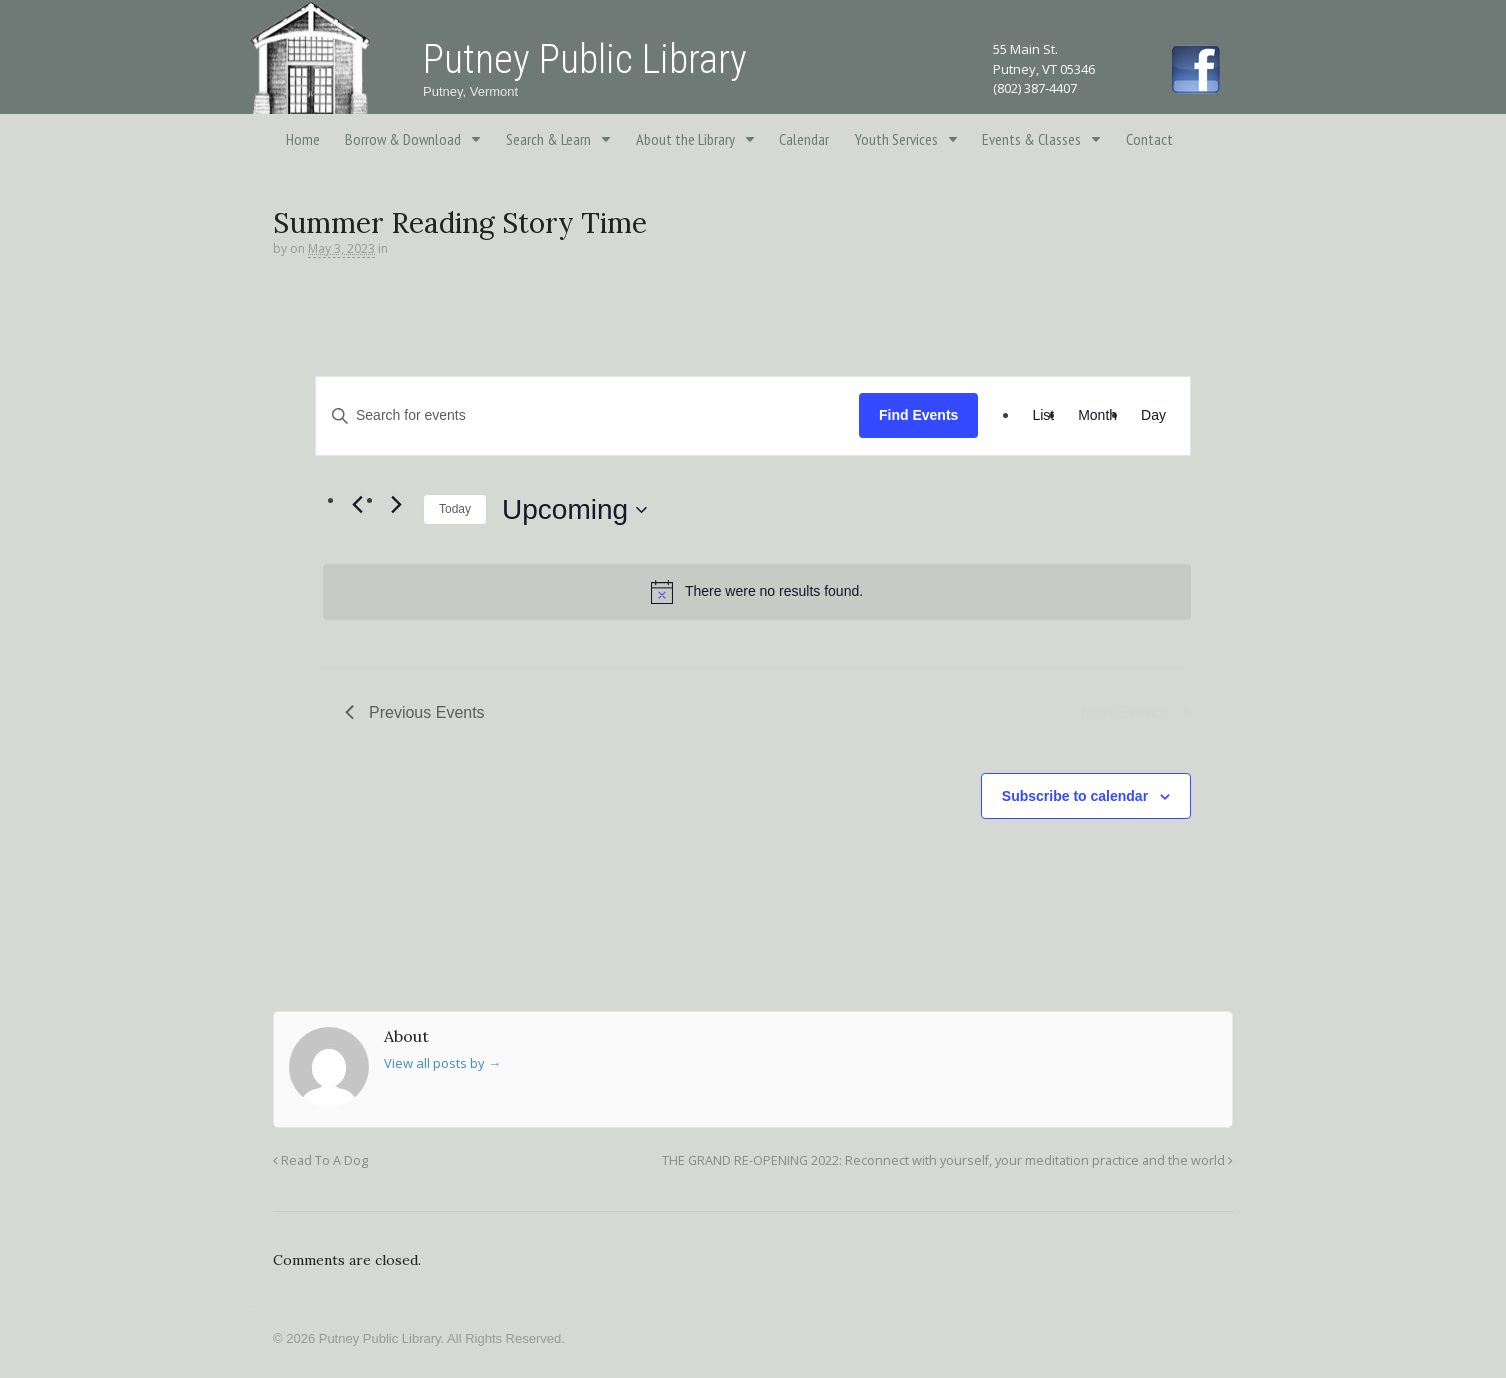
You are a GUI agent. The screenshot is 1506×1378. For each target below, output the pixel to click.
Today (455, 509)
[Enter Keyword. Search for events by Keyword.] (587, 415)
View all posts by (442, 1063)
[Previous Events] (357, 505)
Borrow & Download (403, 139)
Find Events (918, 415)
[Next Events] (396, 505)
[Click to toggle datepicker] (574, 510)
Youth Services (896, 139)
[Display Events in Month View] (1097, 416)
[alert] (757, 592)
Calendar (804, 139)
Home (303, 139)
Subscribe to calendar (1075, 796)
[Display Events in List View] (1043, 416)
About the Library (685, 139)
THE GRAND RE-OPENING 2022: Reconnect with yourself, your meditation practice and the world (947, 1160)
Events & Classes (1031, 139)
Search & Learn (548, 139)
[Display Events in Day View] (1153, 416)
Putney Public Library (585, 59)
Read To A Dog (320, 1160)
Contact (1149, 139)
